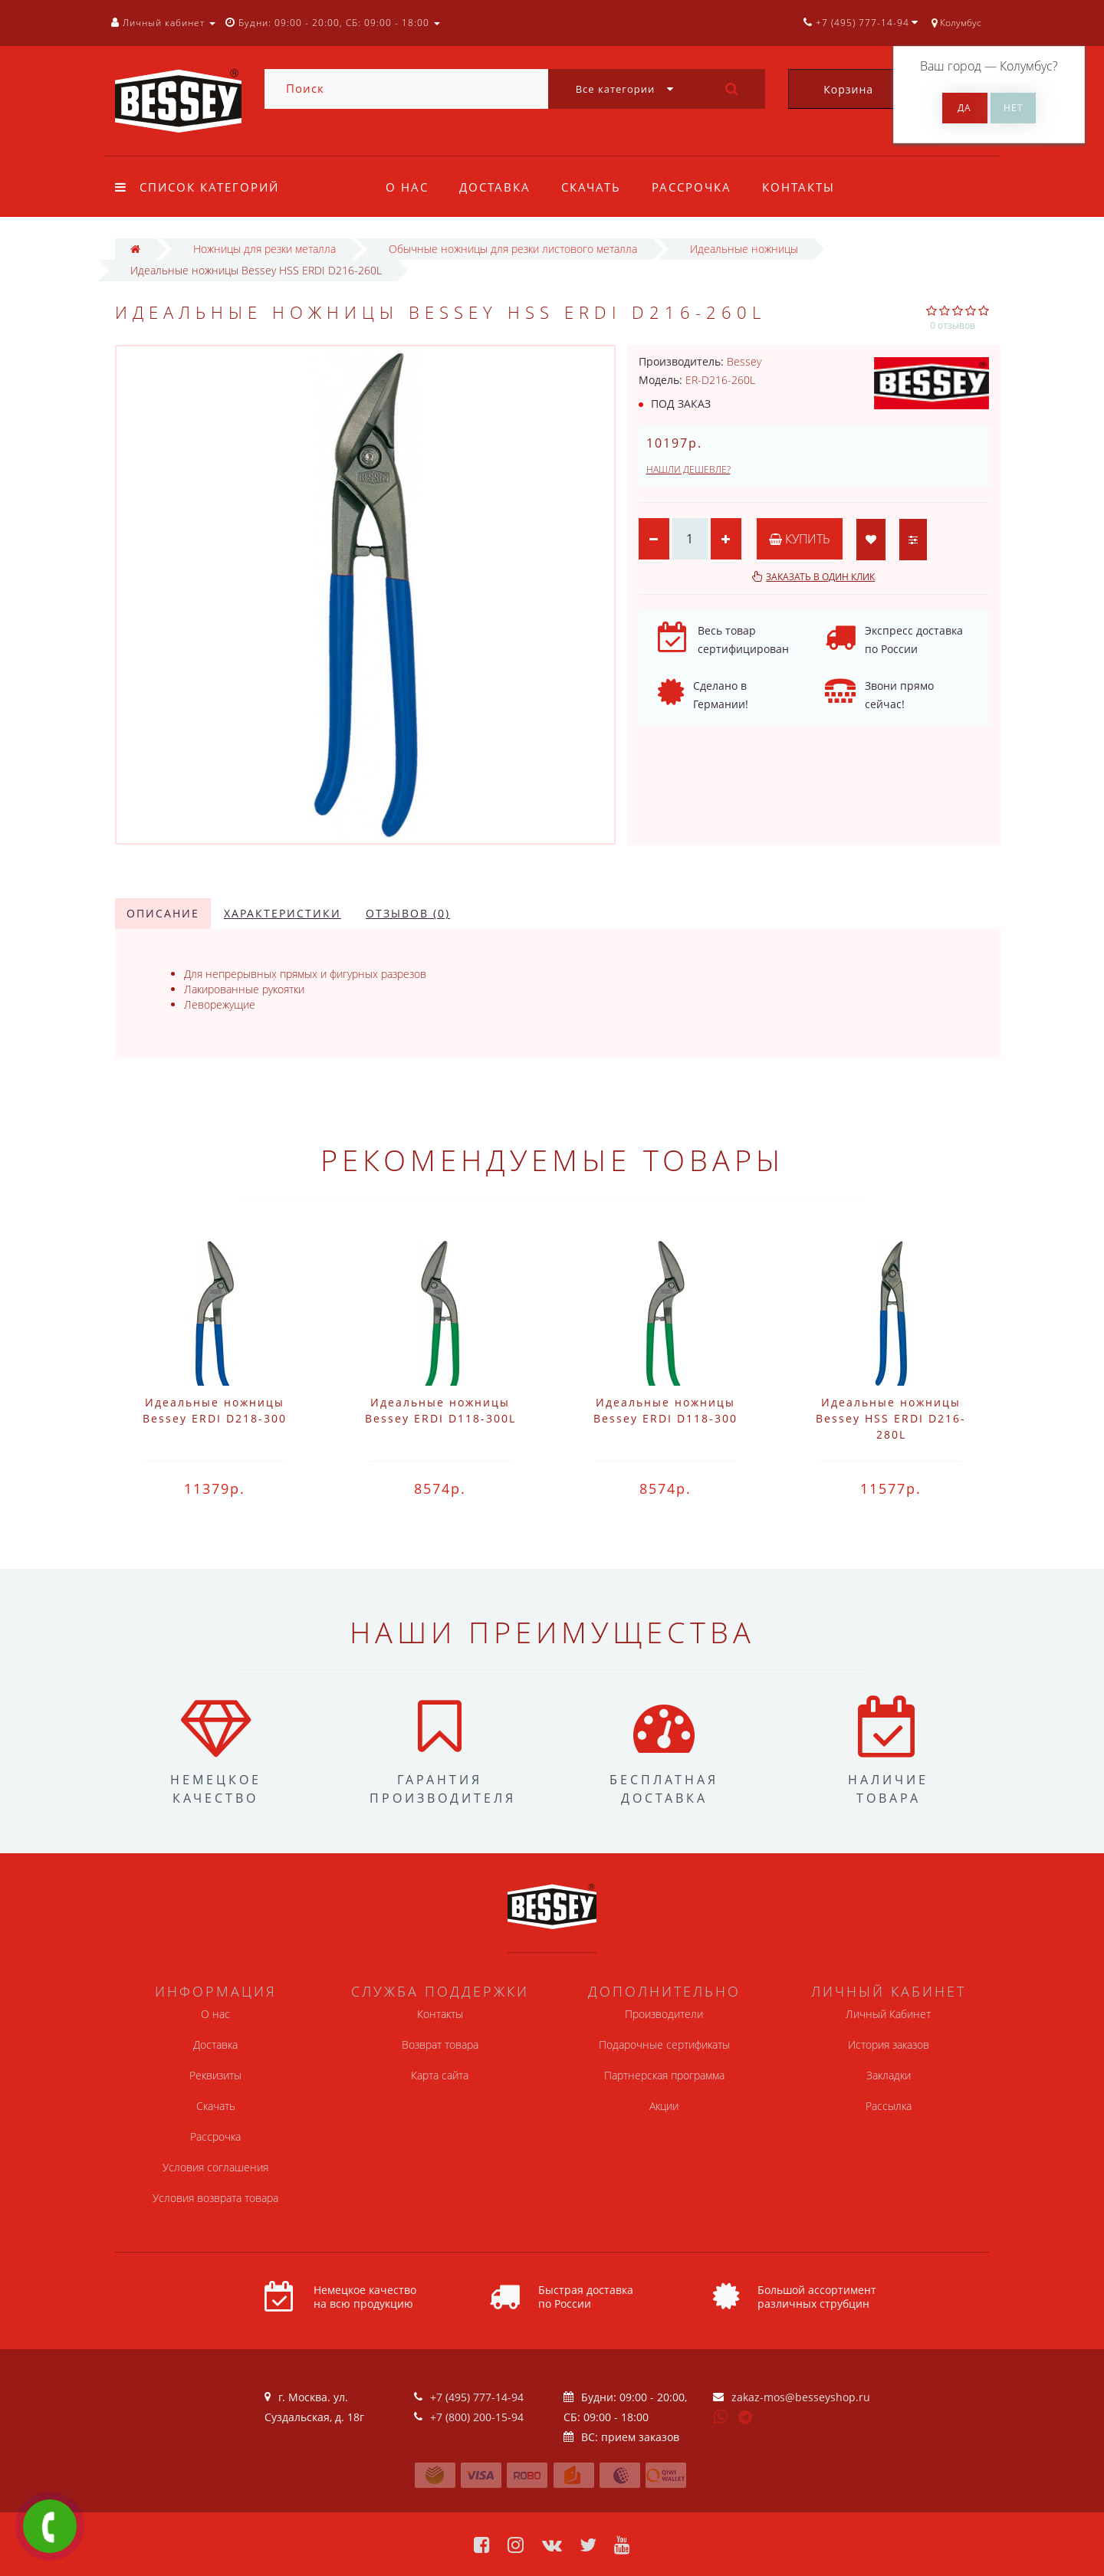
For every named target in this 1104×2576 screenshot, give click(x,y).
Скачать (596, 187)
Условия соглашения (215, 2167)
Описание (163, 913)
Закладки (888, 2075)
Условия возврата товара (215, 2197)
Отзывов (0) (408, 913)
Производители (664, 2014)
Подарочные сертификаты (664, 2044)
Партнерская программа (664, 2075)
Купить (799, 538)
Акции (663, 2106)
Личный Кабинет (888, 2014)
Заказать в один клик (820, 576)
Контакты (807, 187)
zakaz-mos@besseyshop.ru (800, 2397)
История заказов (888, 2044)
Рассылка (889, 2106)
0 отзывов (952, 325)
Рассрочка (698, 187)
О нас (407, 187)
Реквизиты (215, 2075)
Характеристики (282, 913)
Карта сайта (439, 2075)
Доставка (497, 187)
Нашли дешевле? (688, 469)
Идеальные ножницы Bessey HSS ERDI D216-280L (891, 1418)
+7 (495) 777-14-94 (477, 2397)
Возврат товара (440, 2044)
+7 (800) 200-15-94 (477, 2417)
